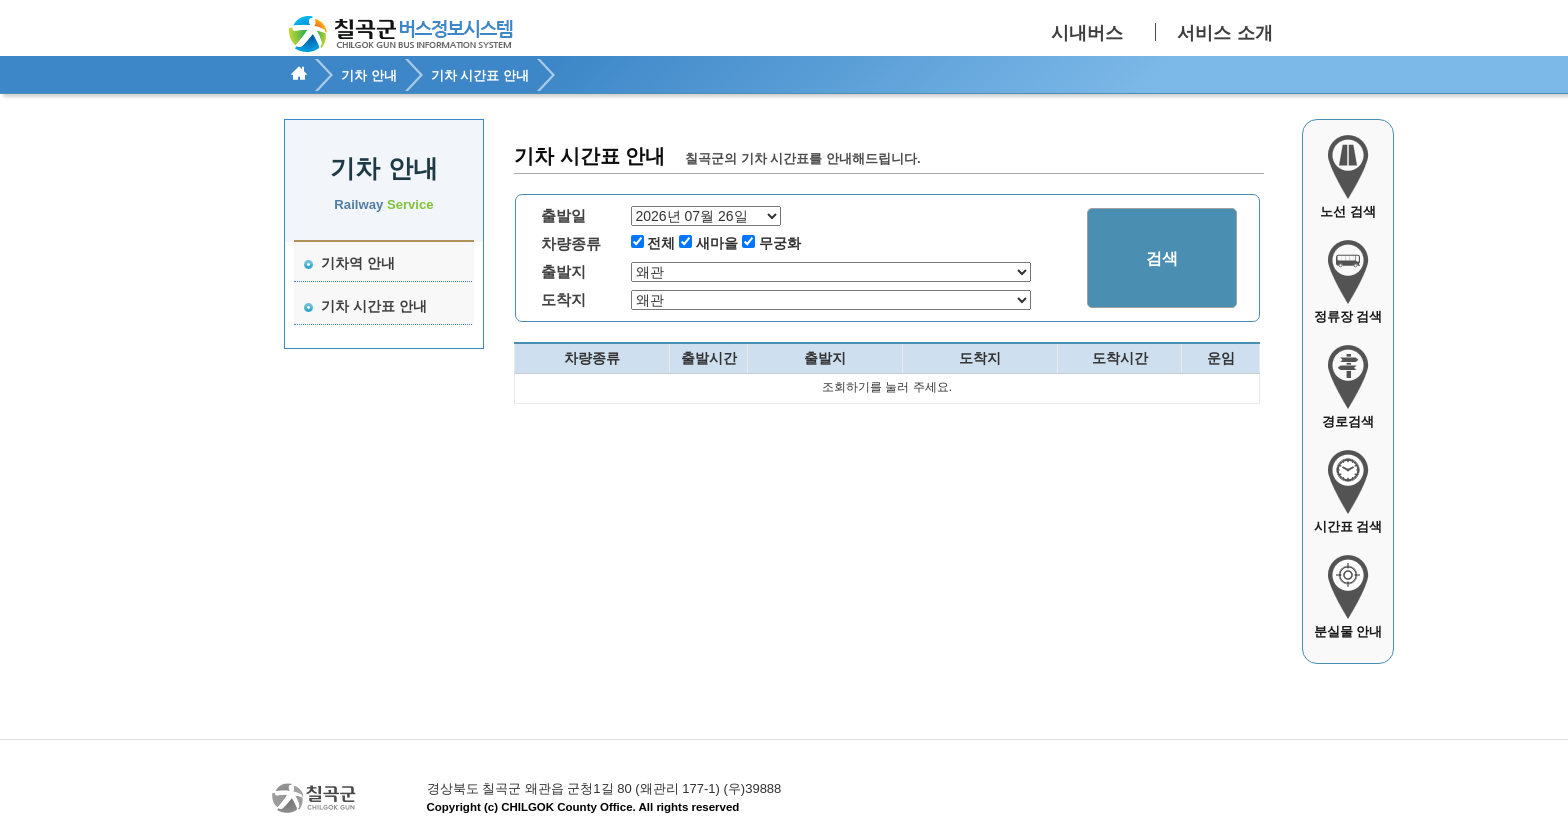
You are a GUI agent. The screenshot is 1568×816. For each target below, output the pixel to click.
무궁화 (780, 243)
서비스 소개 (1224, 32)
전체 (661, 243)
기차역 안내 (349, 263)
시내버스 (1087, 32)
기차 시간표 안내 (365, 306)
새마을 (717, 243)
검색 (1162, 258)
